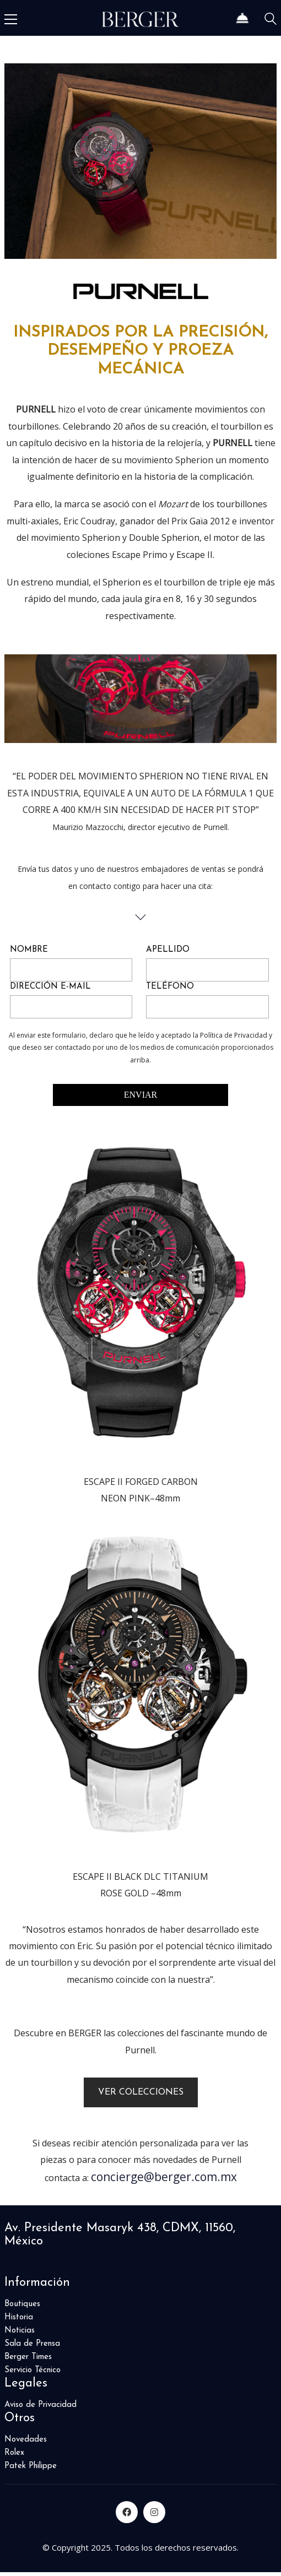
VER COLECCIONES (140, 2092)
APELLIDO (168, 950)
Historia (18, 2317)
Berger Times (28, 2357)
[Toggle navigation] (10, 19)
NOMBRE (29, 950)
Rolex (14, 2453)
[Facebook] (127, 2512)
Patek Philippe (30, 2466)
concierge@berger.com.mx (164, 2176)
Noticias (19, 2330)
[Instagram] (154, 2512)
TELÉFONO (170, 987)
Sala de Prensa (32, 2344)
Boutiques (22, 2304)
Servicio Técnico (32, 2370)
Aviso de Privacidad (40, 2405)
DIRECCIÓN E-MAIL (50, 987)
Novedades (25, 2440)
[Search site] (270, 21)
